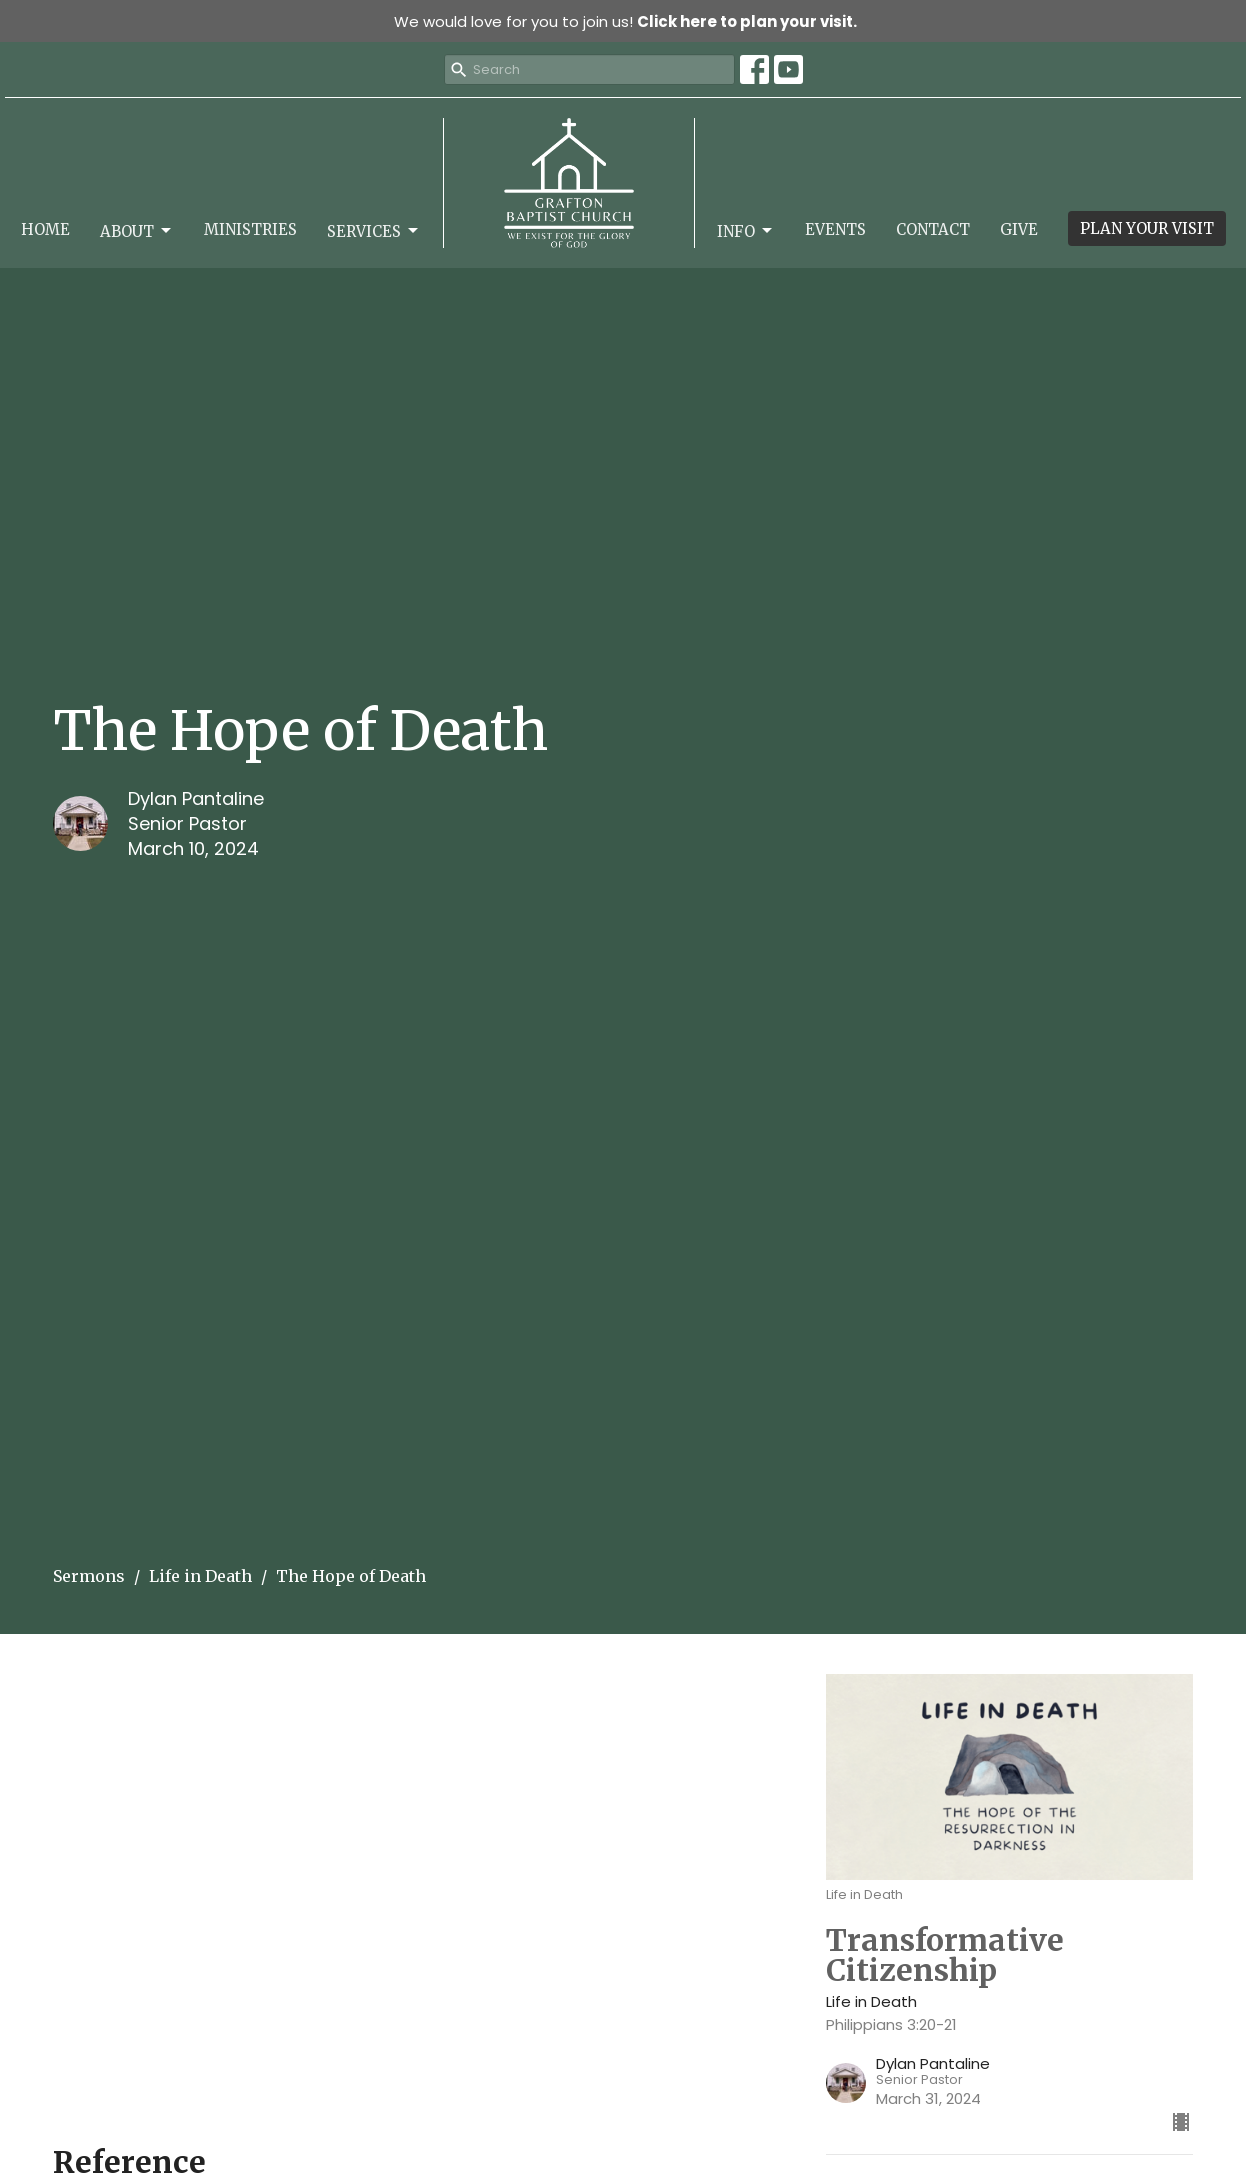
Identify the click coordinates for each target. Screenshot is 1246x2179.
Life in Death (200, 1576)
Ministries (250, 229)
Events (835, 229)
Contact (933, 229)
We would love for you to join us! (625, 21)
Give (1019, 229)
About (137, 231)
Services (374, 231)
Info (746, 231)
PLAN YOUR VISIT (1147, 228)
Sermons (89, 1576)
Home (45, 229)
